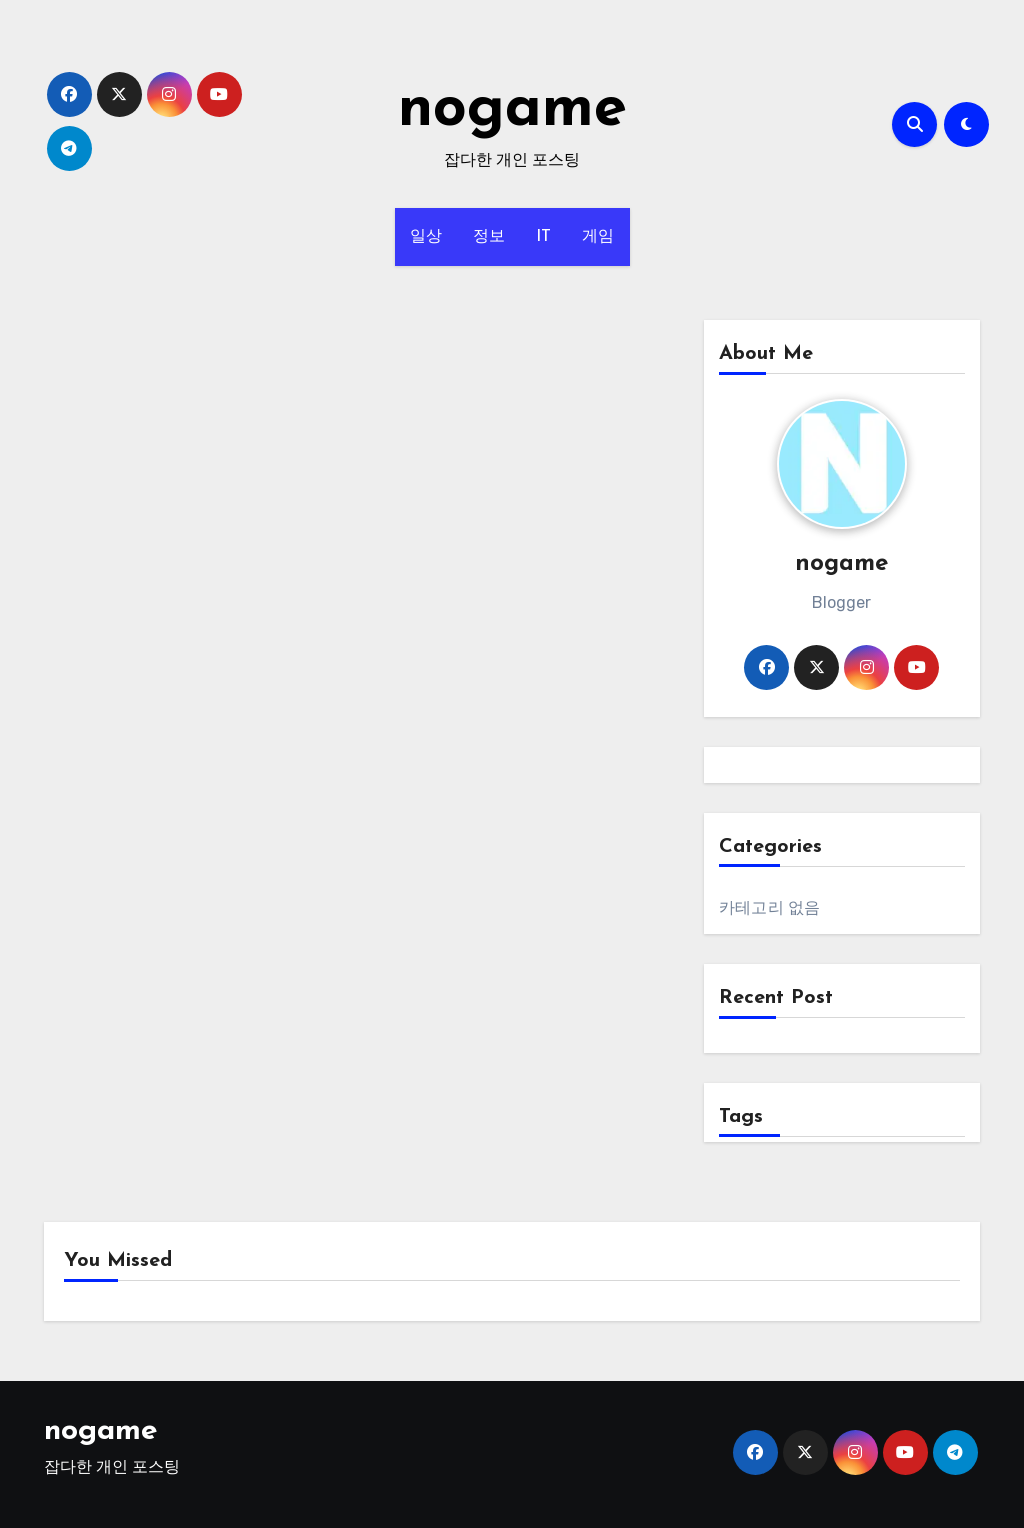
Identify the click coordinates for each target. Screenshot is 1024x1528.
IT (544, 237)
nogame (512, 110)
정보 (489, 237)
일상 (426, 237)
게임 (598, 237)
